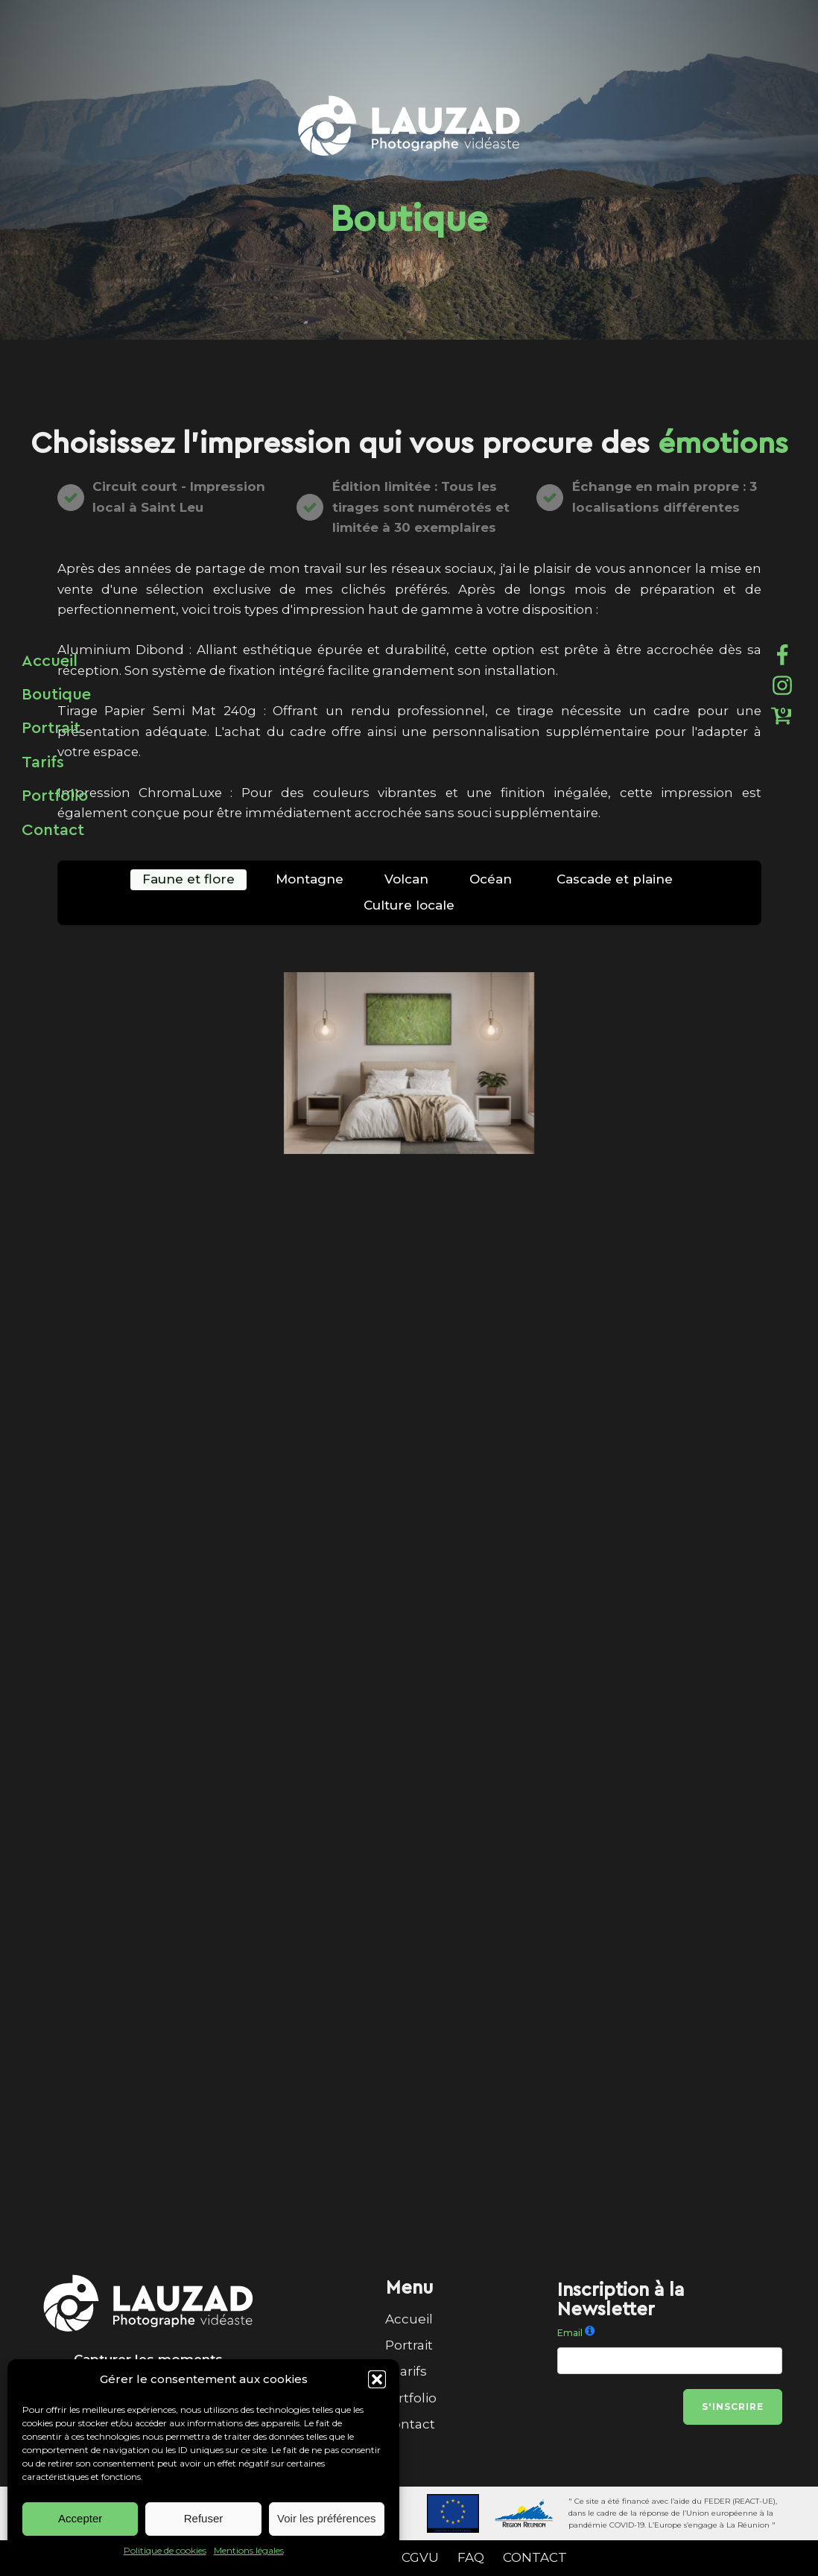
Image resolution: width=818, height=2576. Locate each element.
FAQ (470, 2557)
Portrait (409, 2345)
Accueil (409, 2319)
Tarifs (409, 2371)
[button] (377, 2379)
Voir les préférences (326, 2518)
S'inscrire (733, 2406)
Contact (409, 2424)
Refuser (203, 2518)
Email (570, 2332)
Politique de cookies (165, 2550)
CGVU (420, 2557)
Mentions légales (249, 2550)
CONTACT (535, 2557)
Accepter (80, 2518)
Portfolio (409, 2398)
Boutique (56, 694)
